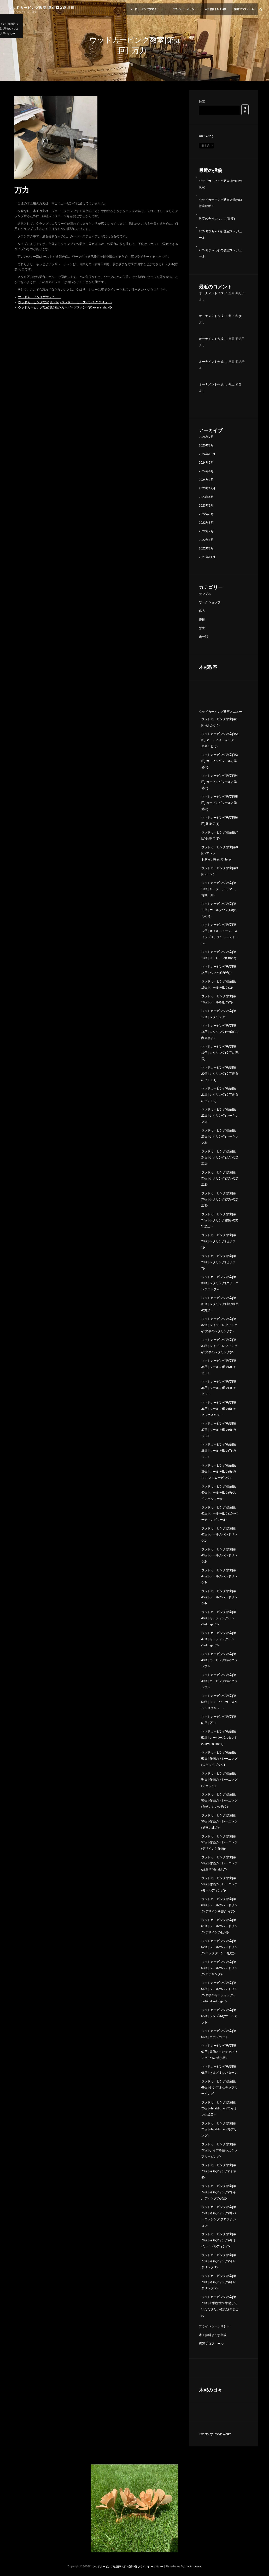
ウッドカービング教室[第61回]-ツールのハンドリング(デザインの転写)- (219, 1926)
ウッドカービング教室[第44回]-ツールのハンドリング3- (219, 1576)
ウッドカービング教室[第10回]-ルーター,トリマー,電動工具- (218, 889)
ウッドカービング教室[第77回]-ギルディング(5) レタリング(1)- (218, 2261)
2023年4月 (206, 497)
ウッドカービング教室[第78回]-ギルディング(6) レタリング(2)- (218, 2282)
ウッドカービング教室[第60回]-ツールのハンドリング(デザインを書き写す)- (219, 1905)
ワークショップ (209, 602)
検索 (202, 102)
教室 (202, 628)
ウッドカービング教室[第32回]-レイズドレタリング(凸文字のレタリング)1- (219, 1325)
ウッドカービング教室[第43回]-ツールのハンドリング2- (219, 1555)
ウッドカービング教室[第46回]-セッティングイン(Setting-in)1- (218, 1618)
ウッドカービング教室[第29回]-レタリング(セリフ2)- (218, 1262)
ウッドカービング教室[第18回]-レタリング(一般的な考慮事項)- (219, 1032)
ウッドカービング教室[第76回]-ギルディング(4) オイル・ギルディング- (218, 2240)
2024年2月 (206, 479)
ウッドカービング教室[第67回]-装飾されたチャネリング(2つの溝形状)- (219, 2052)
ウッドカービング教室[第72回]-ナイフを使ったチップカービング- (219, 2150)
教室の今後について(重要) (217, 218)
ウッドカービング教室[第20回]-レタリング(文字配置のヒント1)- (219, 1074)
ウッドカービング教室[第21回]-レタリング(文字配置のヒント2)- (219, 1095)
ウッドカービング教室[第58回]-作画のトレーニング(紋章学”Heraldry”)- (219, 1863)
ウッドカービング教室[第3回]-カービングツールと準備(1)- (219, 761)
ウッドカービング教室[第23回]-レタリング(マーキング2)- (219, 1136)
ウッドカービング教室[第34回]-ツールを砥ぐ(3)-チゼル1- (218, 1367)
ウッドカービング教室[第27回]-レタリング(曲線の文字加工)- (219, 1220)
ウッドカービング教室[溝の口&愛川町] (44, 7)
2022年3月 (206, 548)
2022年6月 (206, 540)
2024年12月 (207, 454)
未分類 (203, 636)
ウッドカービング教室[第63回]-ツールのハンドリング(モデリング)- (219, 1968)
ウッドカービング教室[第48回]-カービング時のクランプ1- (219, 1660)
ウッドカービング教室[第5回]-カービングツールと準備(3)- (219, 803)
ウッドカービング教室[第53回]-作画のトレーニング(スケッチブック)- (219, 1758)
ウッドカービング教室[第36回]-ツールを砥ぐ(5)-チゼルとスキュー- (218, 1409)
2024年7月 (206, 462)
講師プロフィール (244, 9)
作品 (202, 611)
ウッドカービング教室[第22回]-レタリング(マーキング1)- (219, 1115)
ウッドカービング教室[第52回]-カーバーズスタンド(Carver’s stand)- (65, 307)
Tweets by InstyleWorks (215, 2434)
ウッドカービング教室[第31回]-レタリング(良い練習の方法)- (219, 1304)
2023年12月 (207, 488)
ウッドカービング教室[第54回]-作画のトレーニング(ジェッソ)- (219, 1779)
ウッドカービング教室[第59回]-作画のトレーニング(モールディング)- (219, 1884)
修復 (202, 619)
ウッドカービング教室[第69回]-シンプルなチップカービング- (219, 2087)
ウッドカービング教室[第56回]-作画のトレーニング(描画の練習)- (219, 1821)
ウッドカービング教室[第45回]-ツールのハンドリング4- (219, 1597)
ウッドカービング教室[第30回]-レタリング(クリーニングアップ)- (219, 1283)
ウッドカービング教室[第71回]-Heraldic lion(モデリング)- (219, 2129)
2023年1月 (206, 505)
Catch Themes (195, 2566)
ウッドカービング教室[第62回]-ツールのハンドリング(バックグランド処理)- (219, 1947)
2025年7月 (206, 437)
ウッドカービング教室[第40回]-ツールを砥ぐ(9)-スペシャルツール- (218, 1492)
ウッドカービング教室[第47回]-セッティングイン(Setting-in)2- (218, 1639)
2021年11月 (207, 557)
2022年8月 (206, 522)
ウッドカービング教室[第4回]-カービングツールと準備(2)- (219, 782)
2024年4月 (206, 471)
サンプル (205, 593)
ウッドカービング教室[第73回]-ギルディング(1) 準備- (218, 2171)
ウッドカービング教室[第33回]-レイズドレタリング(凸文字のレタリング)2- (219, 1346)
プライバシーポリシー (188, 9)
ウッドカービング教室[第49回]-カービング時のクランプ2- (219, 1681)
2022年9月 (206, 514)
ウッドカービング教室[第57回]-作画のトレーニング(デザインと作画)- (219, 1842)
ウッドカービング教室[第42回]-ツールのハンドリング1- (219, 1534)
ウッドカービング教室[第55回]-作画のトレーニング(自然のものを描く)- (219, 1800)
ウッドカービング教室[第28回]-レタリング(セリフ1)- (218, 1241)
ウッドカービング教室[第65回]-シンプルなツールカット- (219, 2016)
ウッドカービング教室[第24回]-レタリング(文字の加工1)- (219, 1157)
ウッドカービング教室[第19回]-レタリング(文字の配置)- (219, 1053)
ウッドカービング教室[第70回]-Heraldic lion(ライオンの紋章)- (219, 2108)
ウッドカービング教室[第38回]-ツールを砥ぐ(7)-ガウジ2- (218, 1451)
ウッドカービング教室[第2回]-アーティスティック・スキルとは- (219, 740)
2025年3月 (206, 445)
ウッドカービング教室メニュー (152, 9)
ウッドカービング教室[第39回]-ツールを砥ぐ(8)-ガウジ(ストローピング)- (218, 1471)
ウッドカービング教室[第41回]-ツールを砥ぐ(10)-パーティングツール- (219, 1513)
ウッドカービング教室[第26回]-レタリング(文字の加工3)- (219, 1199)
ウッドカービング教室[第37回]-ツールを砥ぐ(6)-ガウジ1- (218, 1430)
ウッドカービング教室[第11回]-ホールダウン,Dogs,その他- (219, 910)
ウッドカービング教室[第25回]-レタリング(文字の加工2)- (219, 1178)
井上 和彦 (235, 316)
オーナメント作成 (211, 293)
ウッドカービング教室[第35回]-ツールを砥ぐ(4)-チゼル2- (218, 1388)
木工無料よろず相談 (217, 9)
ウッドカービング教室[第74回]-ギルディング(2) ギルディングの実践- (218, 2192)
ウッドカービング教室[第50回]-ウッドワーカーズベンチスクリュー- (65, 302)
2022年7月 (206, 531)
